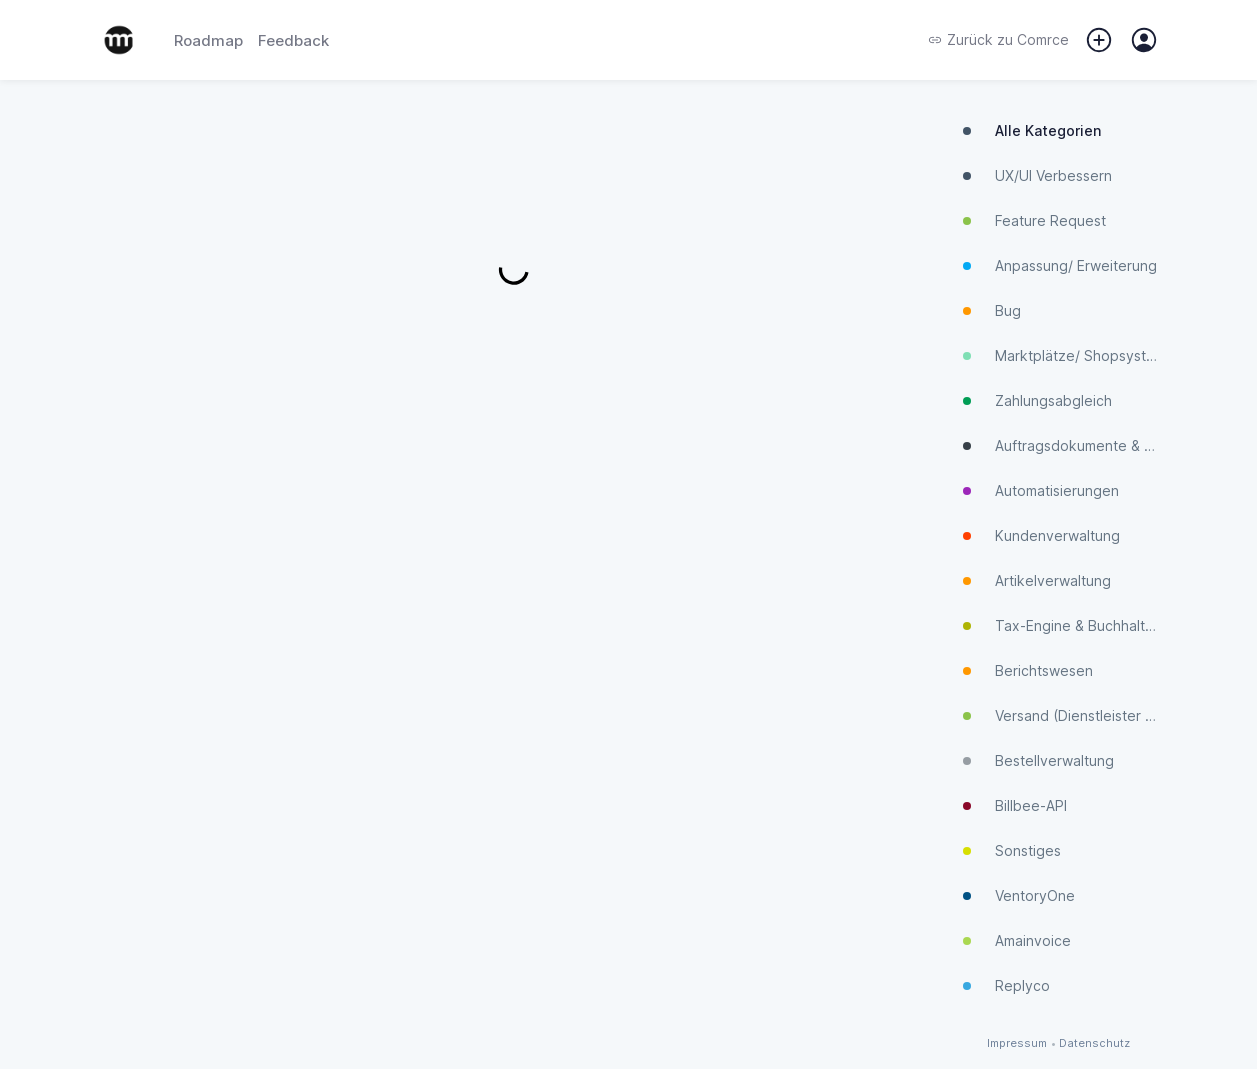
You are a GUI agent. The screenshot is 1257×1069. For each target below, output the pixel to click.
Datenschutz (1094, 1043)
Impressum (1017, 1043)
